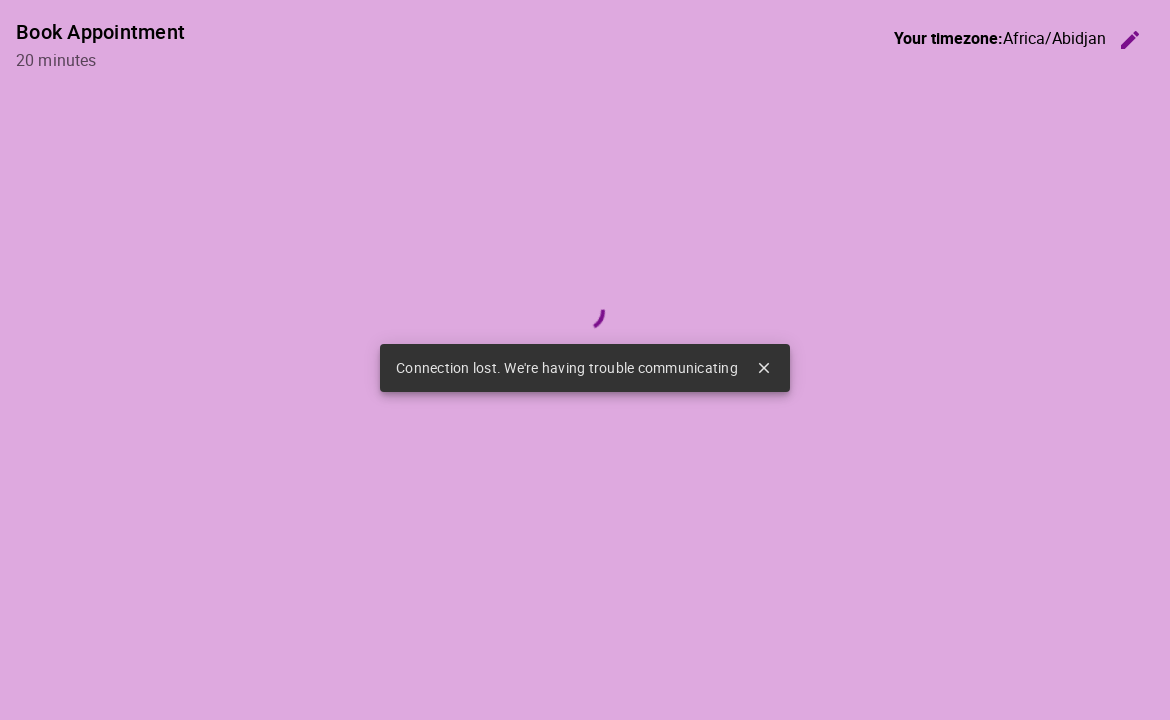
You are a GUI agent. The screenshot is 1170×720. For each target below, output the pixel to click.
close (764, 368)
